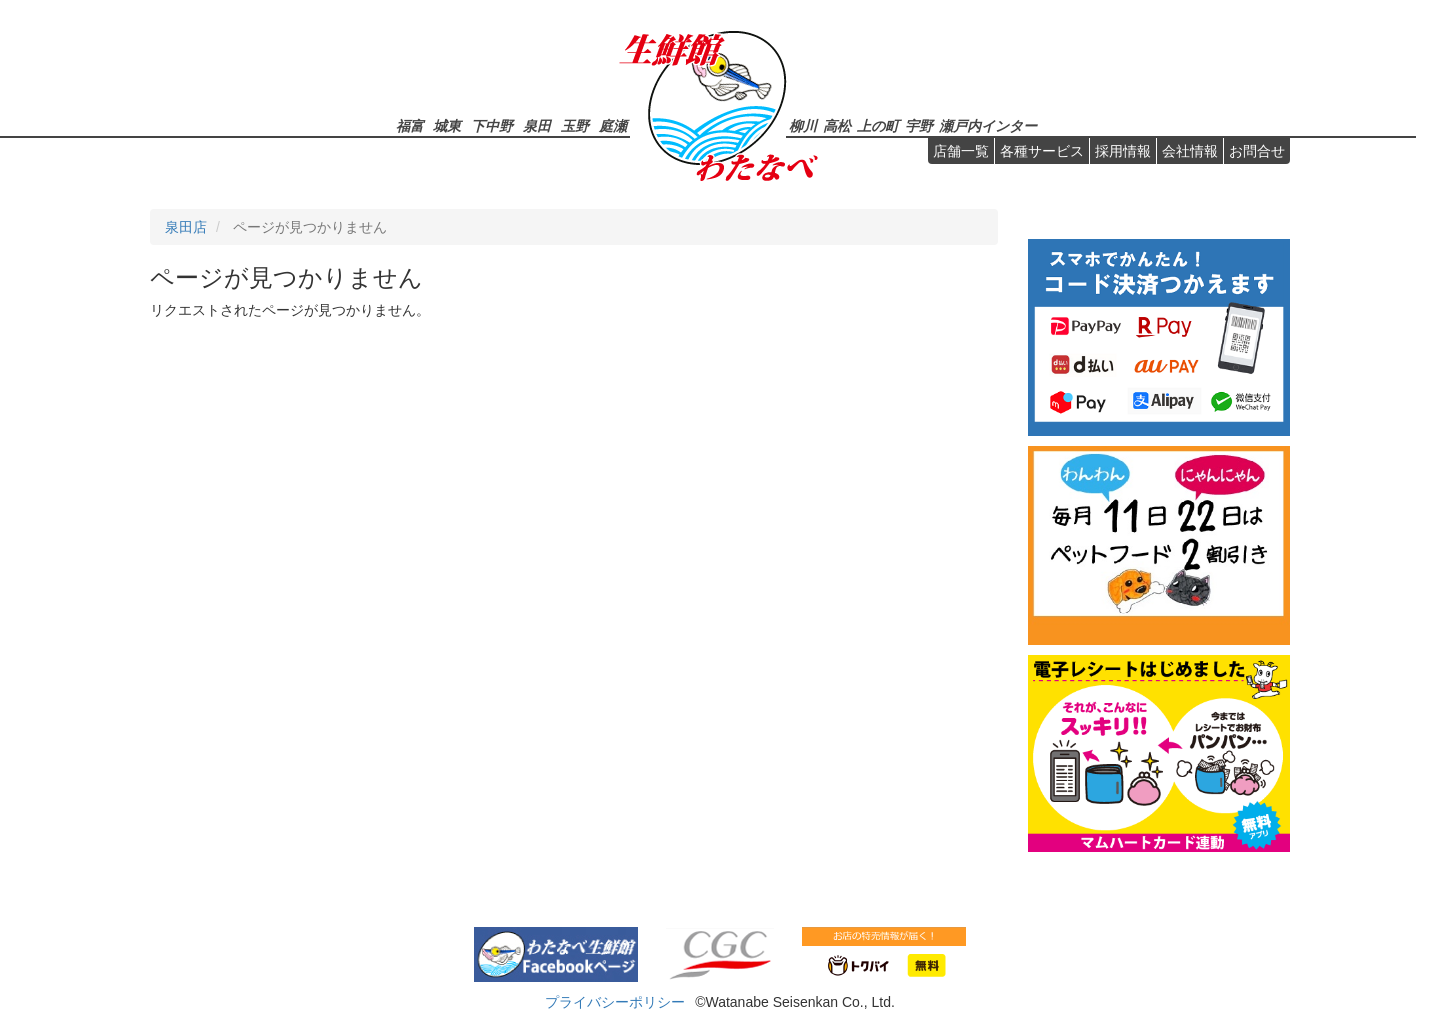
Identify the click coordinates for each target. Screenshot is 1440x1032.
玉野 (575, 125)
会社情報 (1190, 151)
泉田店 (186, 227)
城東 (447, 125)
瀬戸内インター (988, 125)
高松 (837, 125)
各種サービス (1042, 151)
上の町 (878, 125)
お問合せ (1257, 151)
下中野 (492, 125)
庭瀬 (613, 125)
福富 (410, 125)
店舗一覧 (961, 151)
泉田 (537, 125)
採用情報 (1123, 151)
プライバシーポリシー (615, 1002)
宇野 (919, 125)
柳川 (803, 125)
